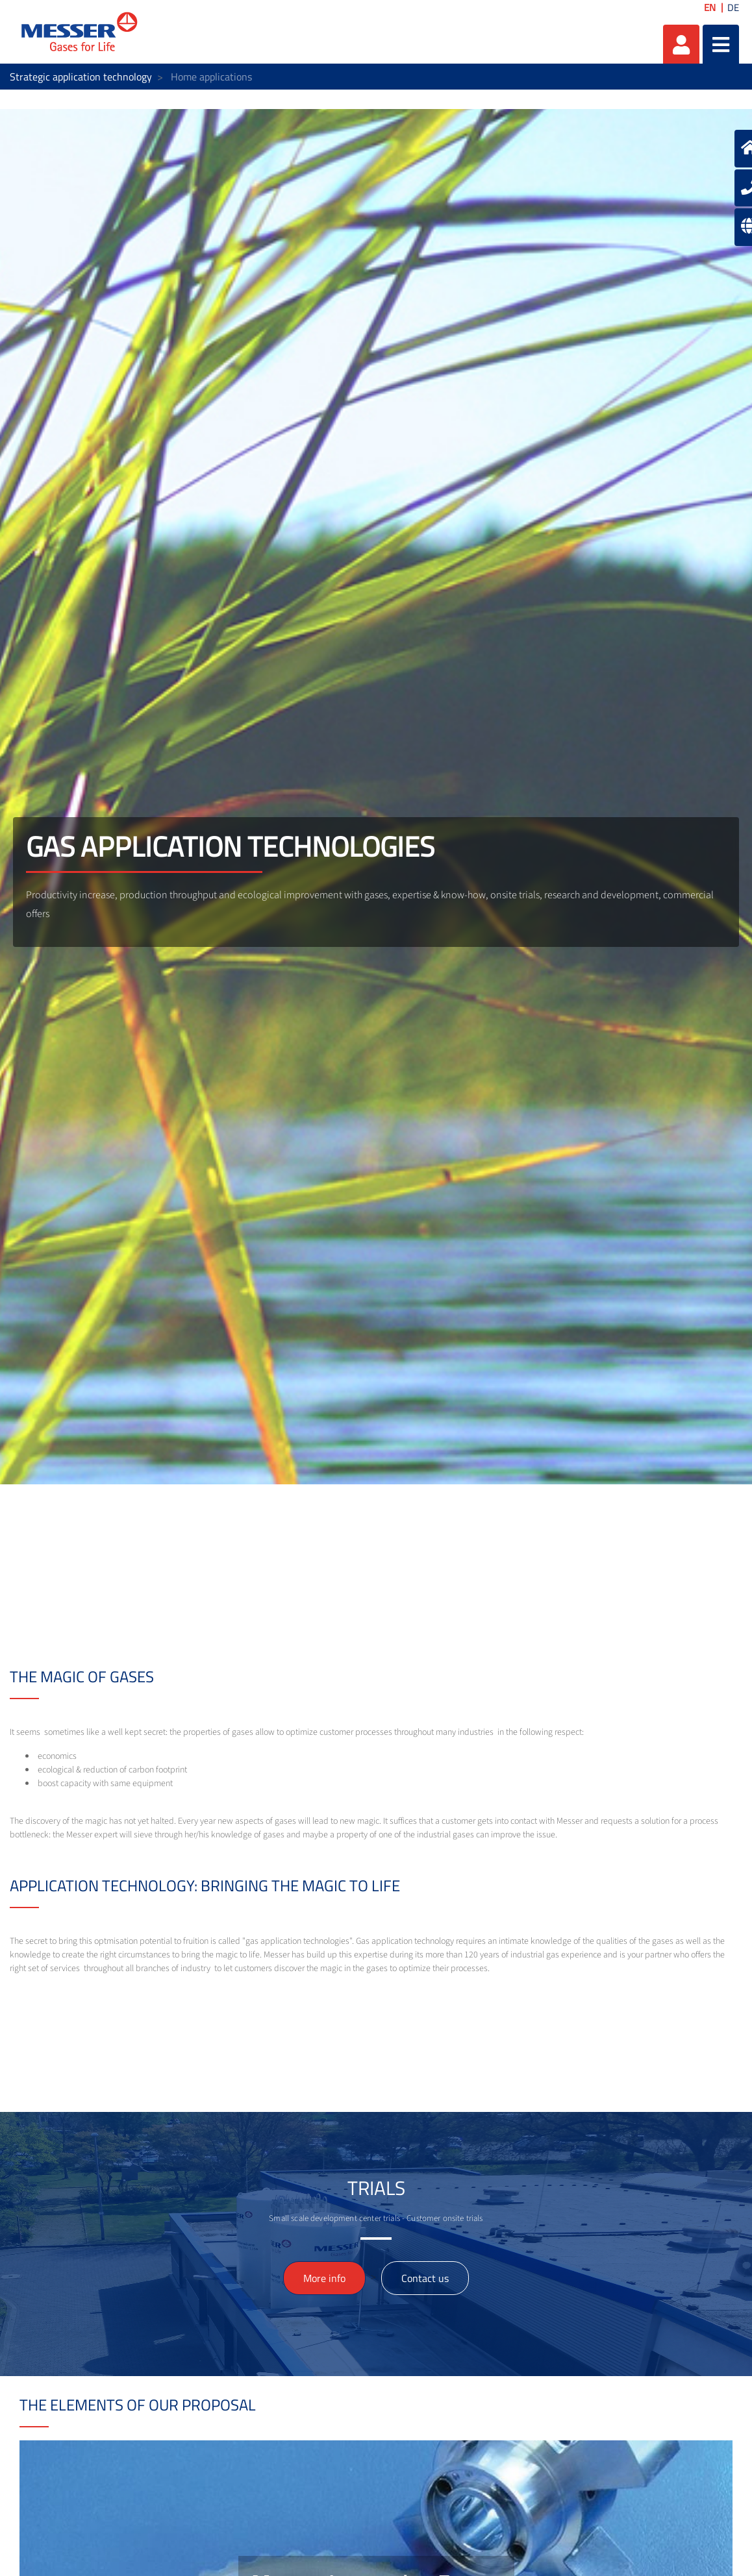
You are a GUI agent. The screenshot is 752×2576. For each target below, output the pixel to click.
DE (733, 7)
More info (324, 2278)
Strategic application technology (81, 76)
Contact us (425, 2278)
